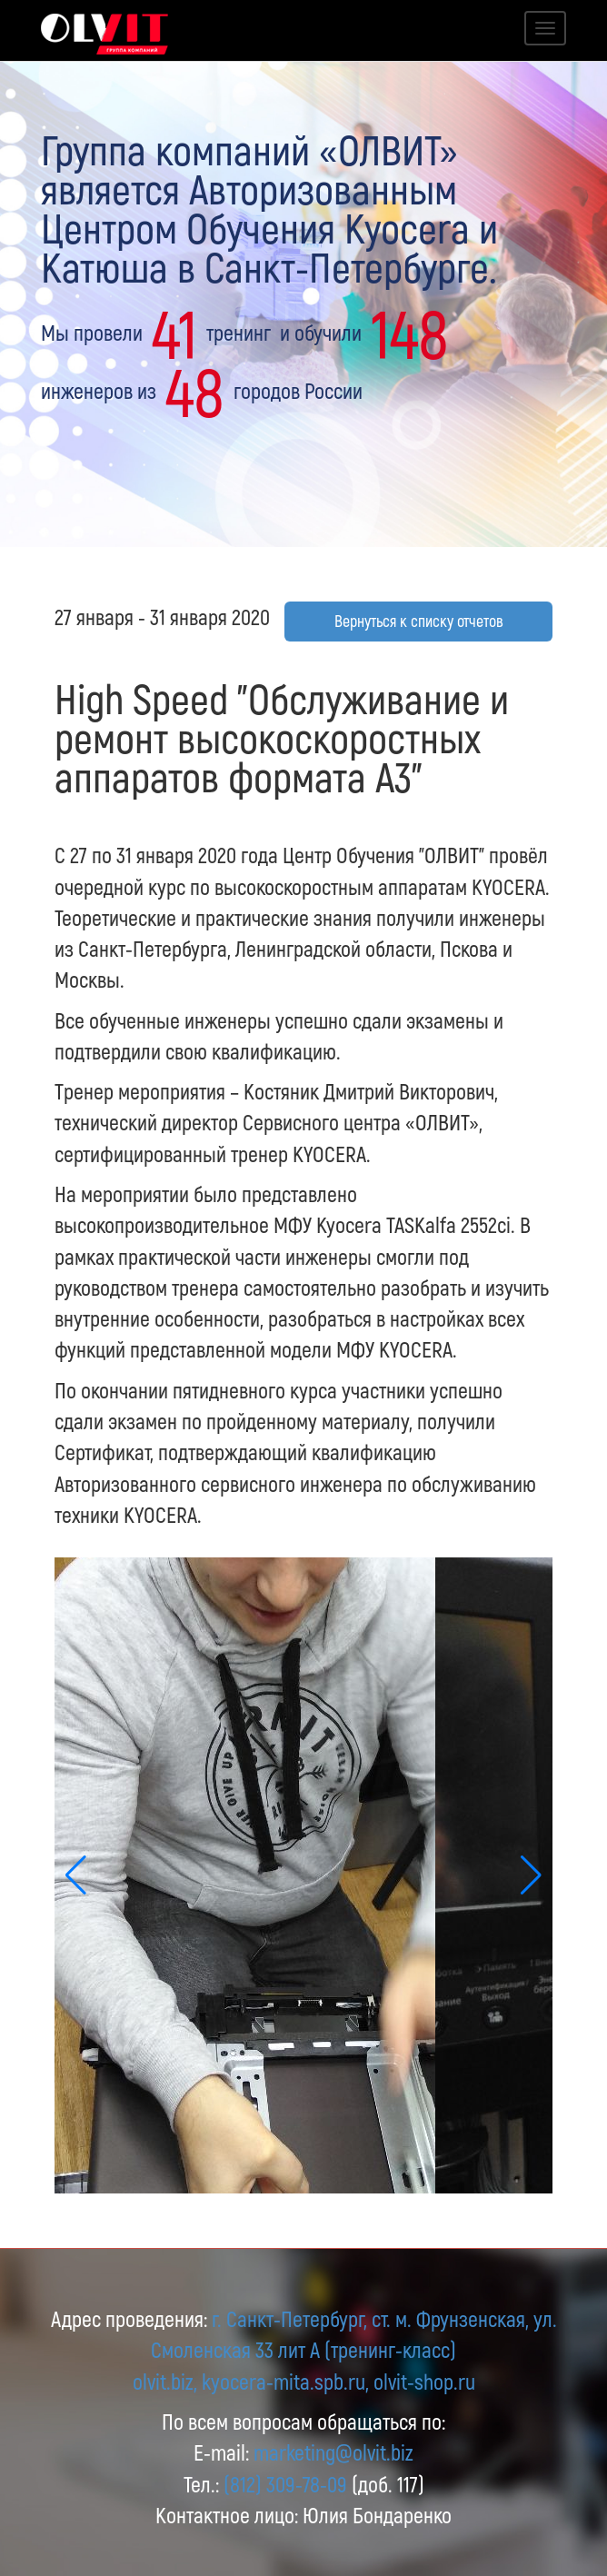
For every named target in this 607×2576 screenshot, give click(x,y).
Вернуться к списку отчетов (418, 621)
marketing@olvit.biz (333, 2452)
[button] (531, 1875)
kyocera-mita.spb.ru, (285, 2381)
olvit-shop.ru (424, 2381)
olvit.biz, (165, 2381)
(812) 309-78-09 (285, 2484)
